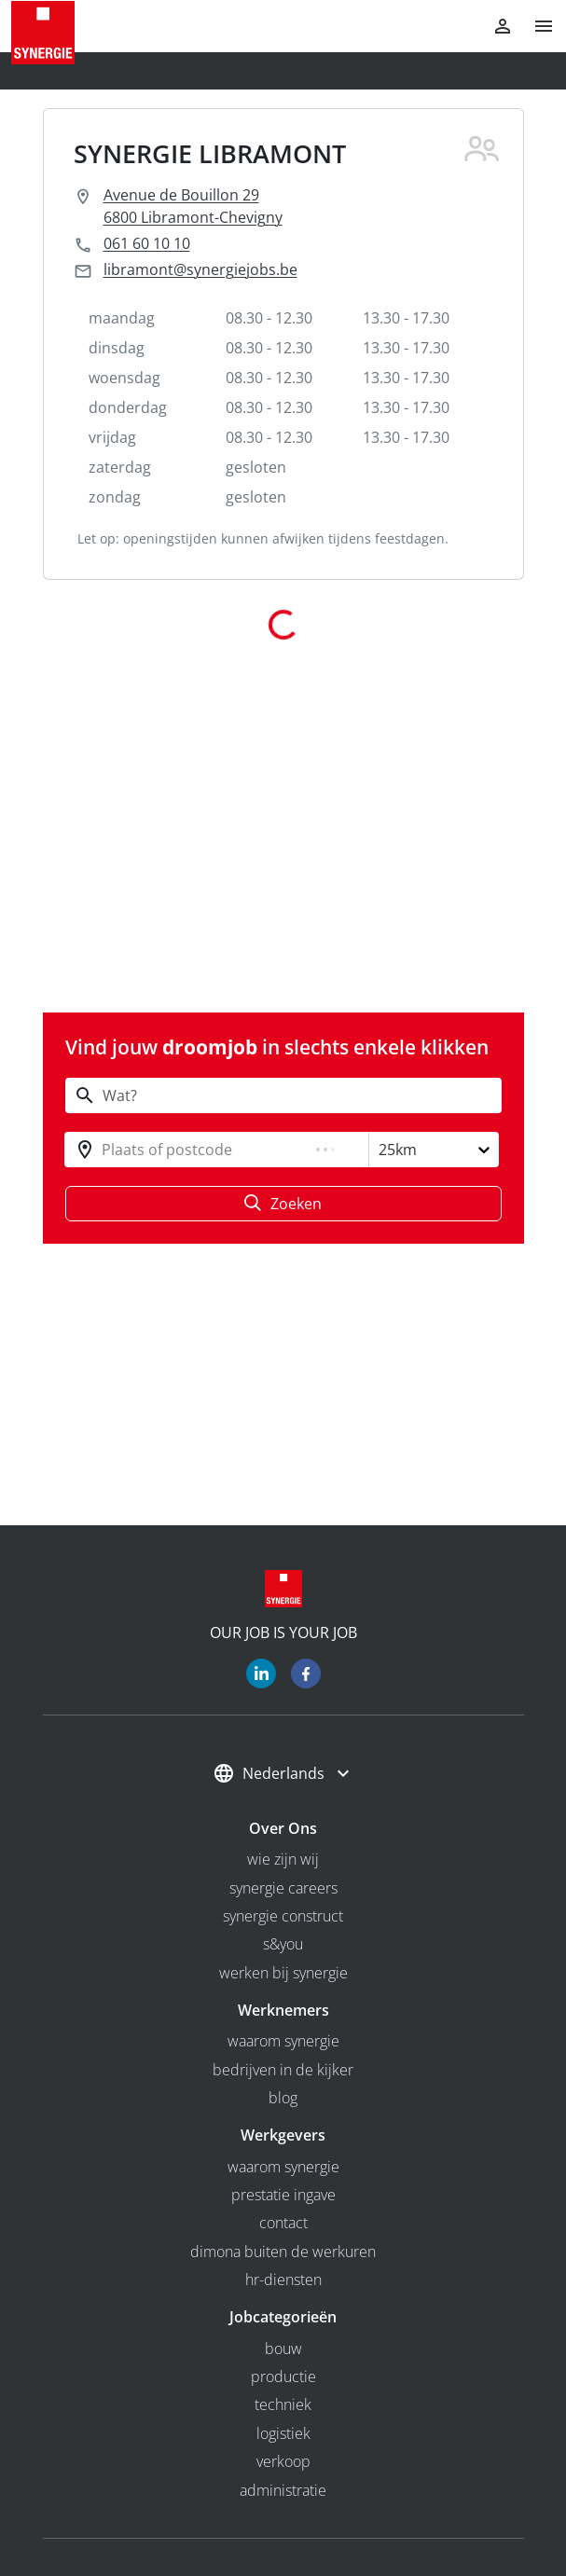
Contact (283, 2222)
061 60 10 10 (147, 243)
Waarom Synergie (283, 2041)
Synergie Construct (283, 1916)
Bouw (283, 2348)
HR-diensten (283, 2279)
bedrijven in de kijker (283, 2069)
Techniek (283, 2404)
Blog (283, 2097)
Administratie (283, 2490)
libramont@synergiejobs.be (200, 269)
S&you (283, 1944)
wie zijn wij (283, 1859)
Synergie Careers (283, 1888)
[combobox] (103, 1149)
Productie (283, 2376)
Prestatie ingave (283, 2194)
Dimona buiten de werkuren (283, 2251)
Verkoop (283, 2461)
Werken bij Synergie (283, 1973)
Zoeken (283, 1203)
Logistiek (283, 2433)
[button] (536, 26)
